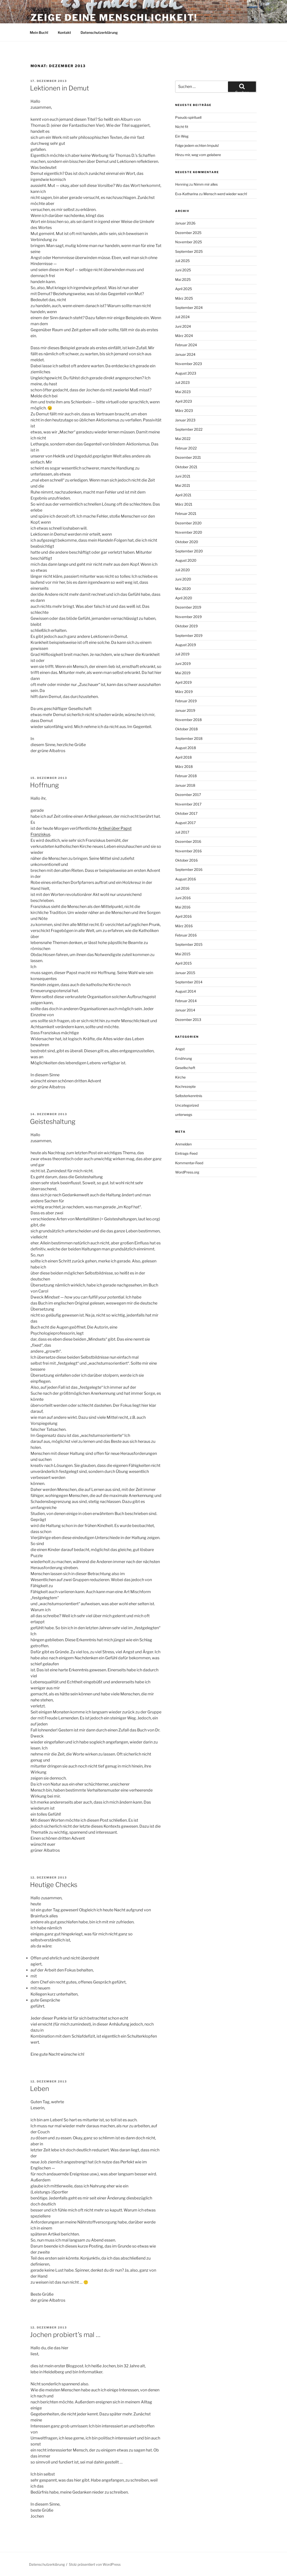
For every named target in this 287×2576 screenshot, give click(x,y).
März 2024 (184, 335)
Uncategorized (187, 1105)
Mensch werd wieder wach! (225, 194)
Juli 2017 (182, 832)
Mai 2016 (182, 907)
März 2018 (184, 766)
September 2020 (189, 551)
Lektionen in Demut (59, 88)
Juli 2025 (182, 261)
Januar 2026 (185, 223)
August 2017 (185, 823)
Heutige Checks (53, 1885)
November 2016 (188, 851)
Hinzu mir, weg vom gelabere (198, 155)
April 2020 (183, 598)
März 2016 (184, 926)
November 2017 (188, 804)
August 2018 (185, 748)
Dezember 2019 (188, 607)
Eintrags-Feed (186, 1153)
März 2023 (184, 410)
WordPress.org (187, 1172)
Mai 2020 (183, 589)
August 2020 (185, 560)
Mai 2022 (182, 438)
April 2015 (183, 963)
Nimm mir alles (206, 184)
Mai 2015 (182, 954)
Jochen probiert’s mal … (65, 2334)
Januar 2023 (185, 420)
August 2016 (185, 879)
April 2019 (183, 682)
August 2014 (185, 991)
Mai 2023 (183, 392)
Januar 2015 (185, 973)
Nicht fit (181, 127)
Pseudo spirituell (188, 117)
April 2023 (183, 401)
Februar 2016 (186, 935)
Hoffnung (44, 785)
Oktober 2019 (186, 626)
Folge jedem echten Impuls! (197, 145)
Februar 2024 (186, 345)
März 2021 (183, 504)
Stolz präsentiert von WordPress (95, 2564)
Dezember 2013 (188, 1019)
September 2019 (188, 635)
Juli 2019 (182, 654)
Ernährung (183, 1058)
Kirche (180, 1077)
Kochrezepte (185, 1086)
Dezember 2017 (188, 794)
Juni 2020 (183, 579)
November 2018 (188, 720)
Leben (39, 2088)
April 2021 (183, 495)
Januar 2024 (185, 354)
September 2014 (188, 982)
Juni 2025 (183, 270)
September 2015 (188, 944)
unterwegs (183, 1114)
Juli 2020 (182, 570)
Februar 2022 (186, 448)
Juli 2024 (182, 317)
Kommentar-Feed (189, 1163)
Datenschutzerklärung (99, 32)
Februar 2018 (186, 776)
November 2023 (188, 364)
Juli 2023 (182, 382)
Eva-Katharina (186, 194)
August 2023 (185, 373)
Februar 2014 (186, 1001)
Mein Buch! (39, 32)
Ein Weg (181, 136)
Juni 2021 (182, 476)
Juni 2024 (183, 326)
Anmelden (183, 1144)
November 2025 (188, 242)
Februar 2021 (185, 513)
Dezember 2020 (188, 523)
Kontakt (64, 32)
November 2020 (188, 532)
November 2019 (188, 617)
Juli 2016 (182, 888)
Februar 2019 (186, 701)
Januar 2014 (185, 1010)
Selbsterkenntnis (188, 1096)
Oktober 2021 (186, 467)
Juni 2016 (183, 898)
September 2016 (188, 869)
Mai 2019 (182, 673)
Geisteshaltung (52, 1121)
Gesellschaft (185, 1068)
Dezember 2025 (188, 232)
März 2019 (184, 691)
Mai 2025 (183, 279)
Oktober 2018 (186, 729)
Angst (180, 1049)
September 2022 (188, 429)
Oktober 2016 (186, 860)
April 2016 (183, 916)
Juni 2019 (183, 663)
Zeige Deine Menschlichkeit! (114, 17)
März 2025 (184, 298)
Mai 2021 (182, 485)
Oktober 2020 (186, 542)
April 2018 (183, 757)
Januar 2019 (185, 710)
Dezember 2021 (188, 457)
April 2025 (183, 289)
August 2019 (185, 645)
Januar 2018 (185, 785)
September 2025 (189, 251)
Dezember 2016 (188, 841)
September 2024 (189, 307)
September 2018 (188, 738)
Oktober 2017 (186, 813)
